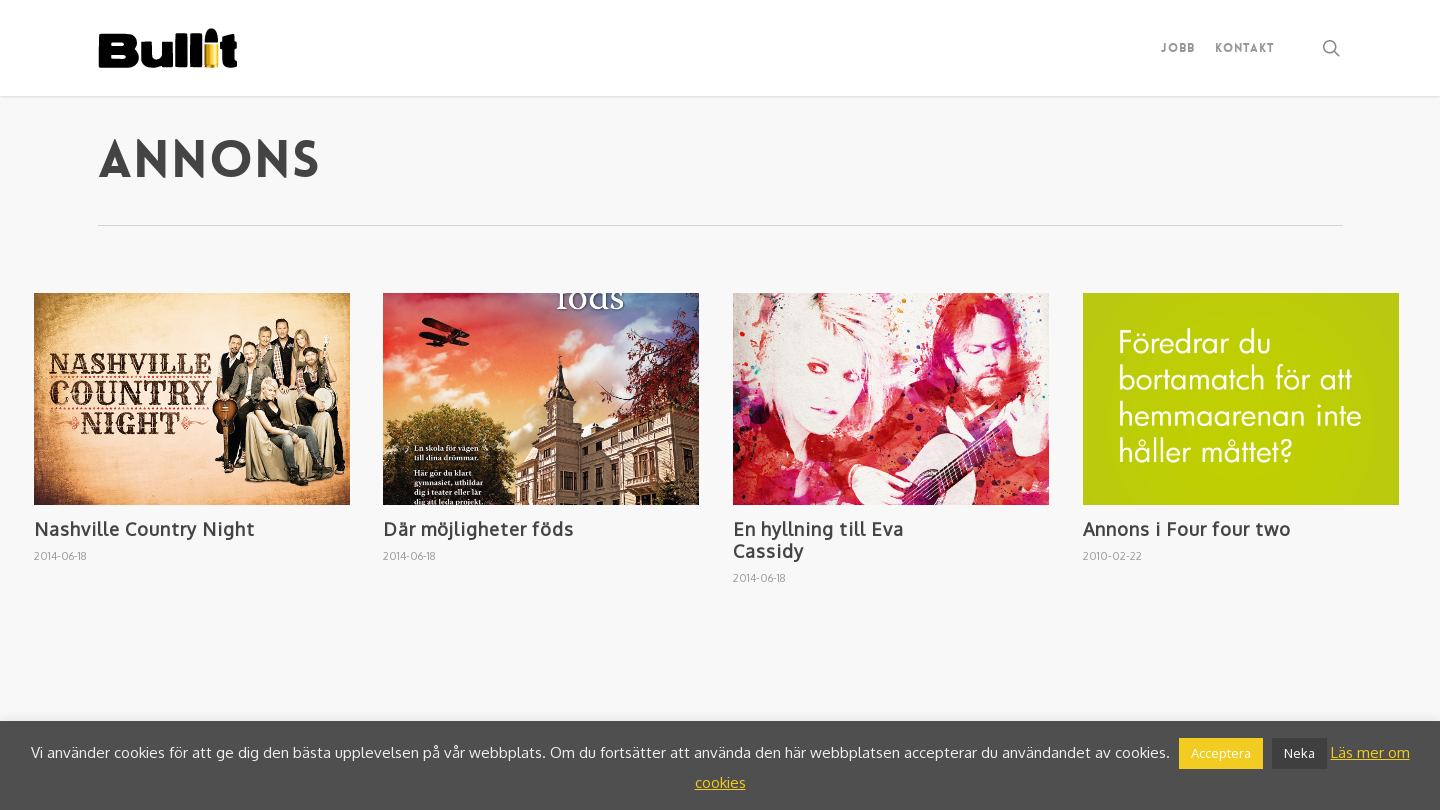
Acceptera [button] (1221, 753)
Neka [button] (1299, 753)
